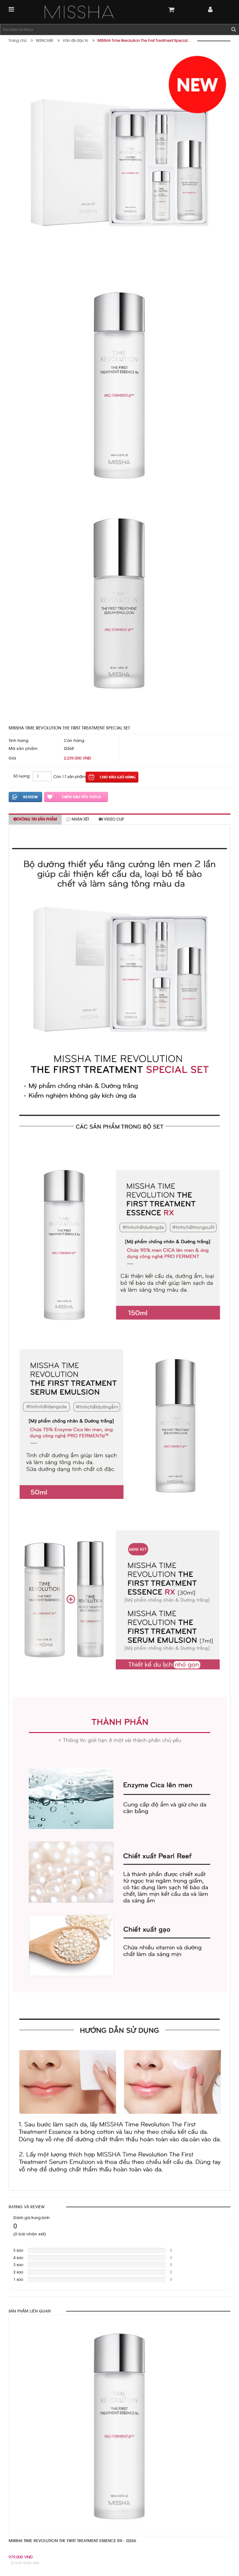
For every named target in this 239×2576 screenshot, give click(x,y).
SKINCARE (44, 40)
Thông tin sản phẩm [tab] (35, 819)
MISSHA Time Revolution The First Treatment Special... (143, 40)
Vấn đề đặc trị (75, 40)
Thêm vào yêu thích (76, 797)
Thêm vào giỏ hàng (112, 777)
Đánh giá (25, 797)
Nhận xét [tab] (77, 819)
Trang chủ (18, 40)
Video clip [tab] (111, 819)
